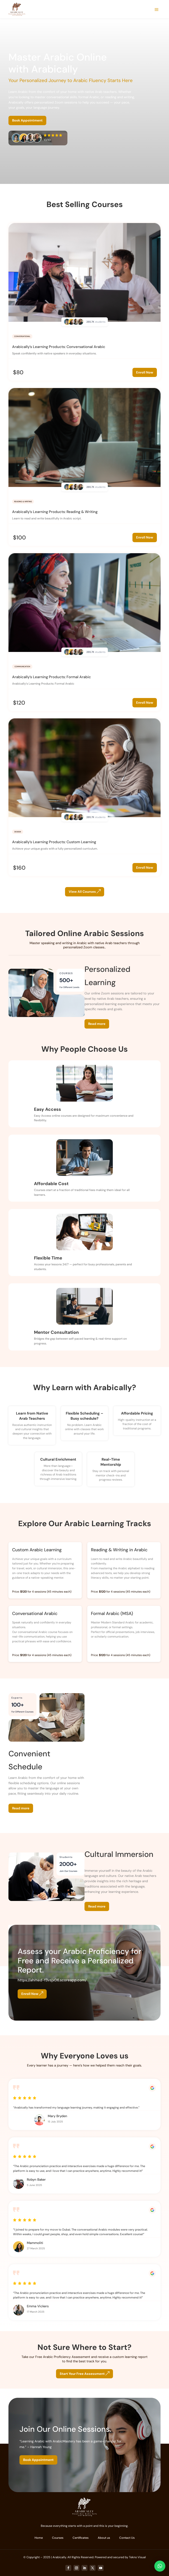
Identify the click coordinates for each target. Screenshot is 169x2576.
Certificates (81, 2538)
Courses (57, 2538)
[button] (159, 2566)
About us (104, 2538)
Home (39, 2538)
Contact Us (127, 2538)
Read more (96, 1024)
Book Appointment (27, 120)
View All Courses (82, 891)
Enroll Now (144, 372)
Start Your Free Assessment (82, 2374)
